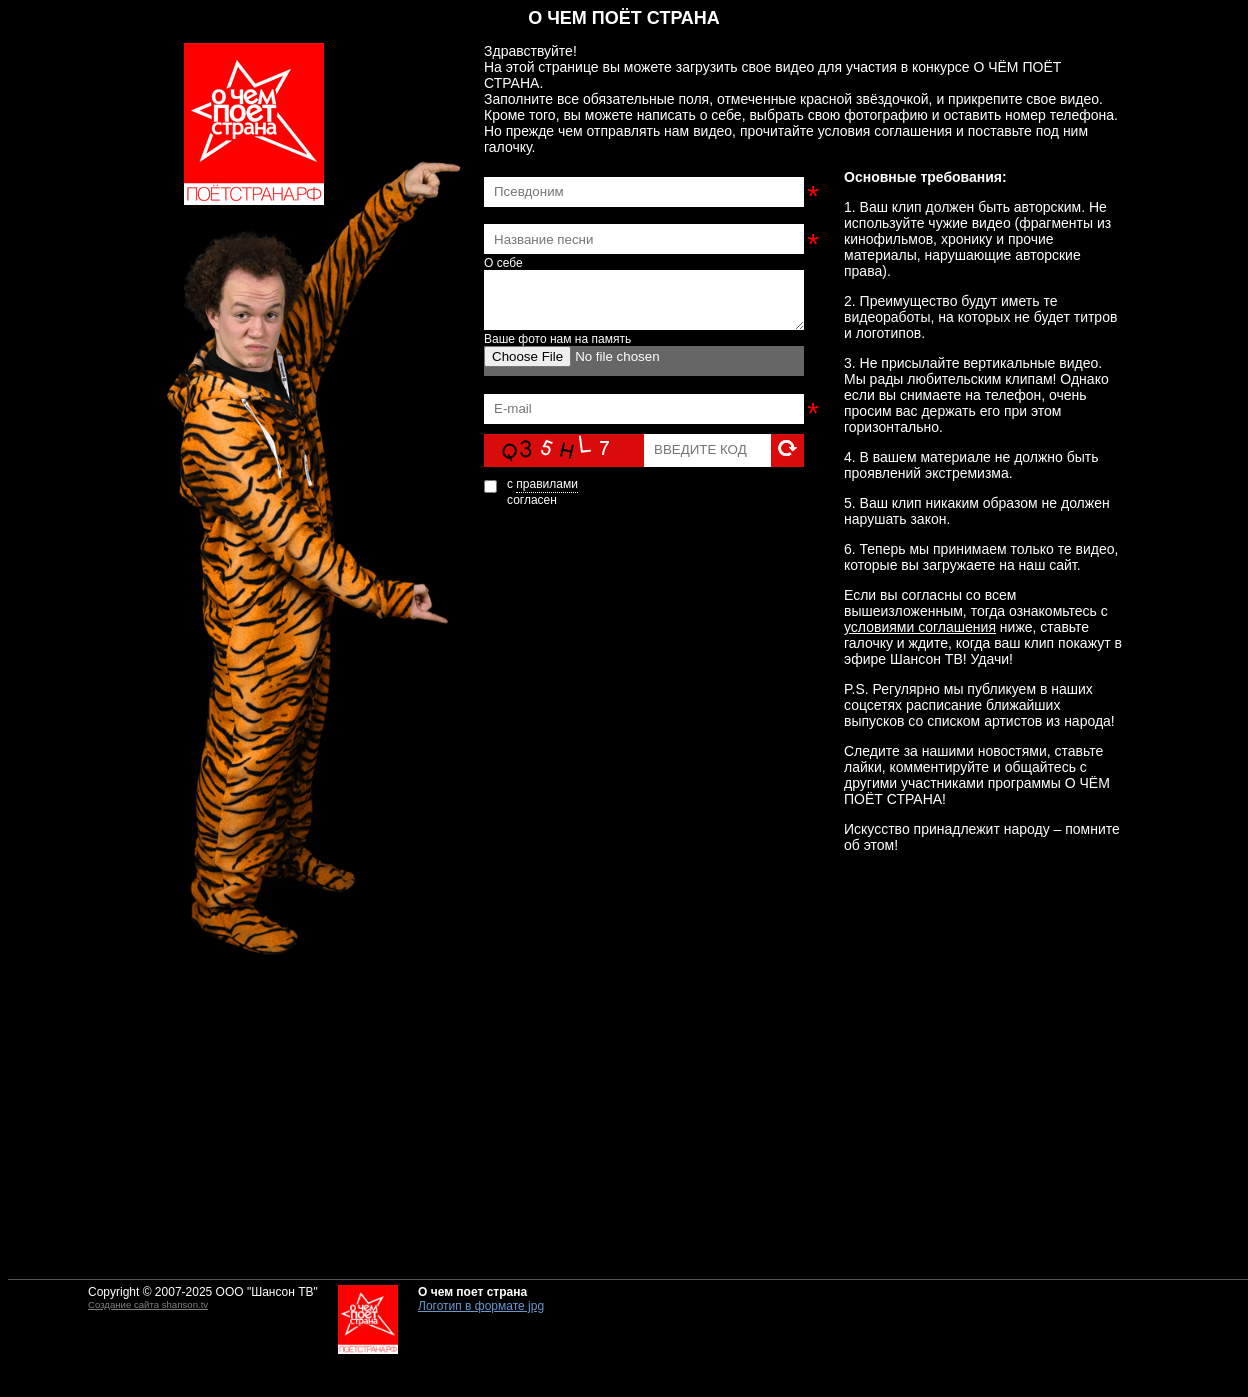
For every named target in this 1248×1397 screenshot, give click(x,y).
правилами (547, 484)
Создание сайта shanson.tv (148, 1304)
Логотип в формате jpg (481, 1306)
